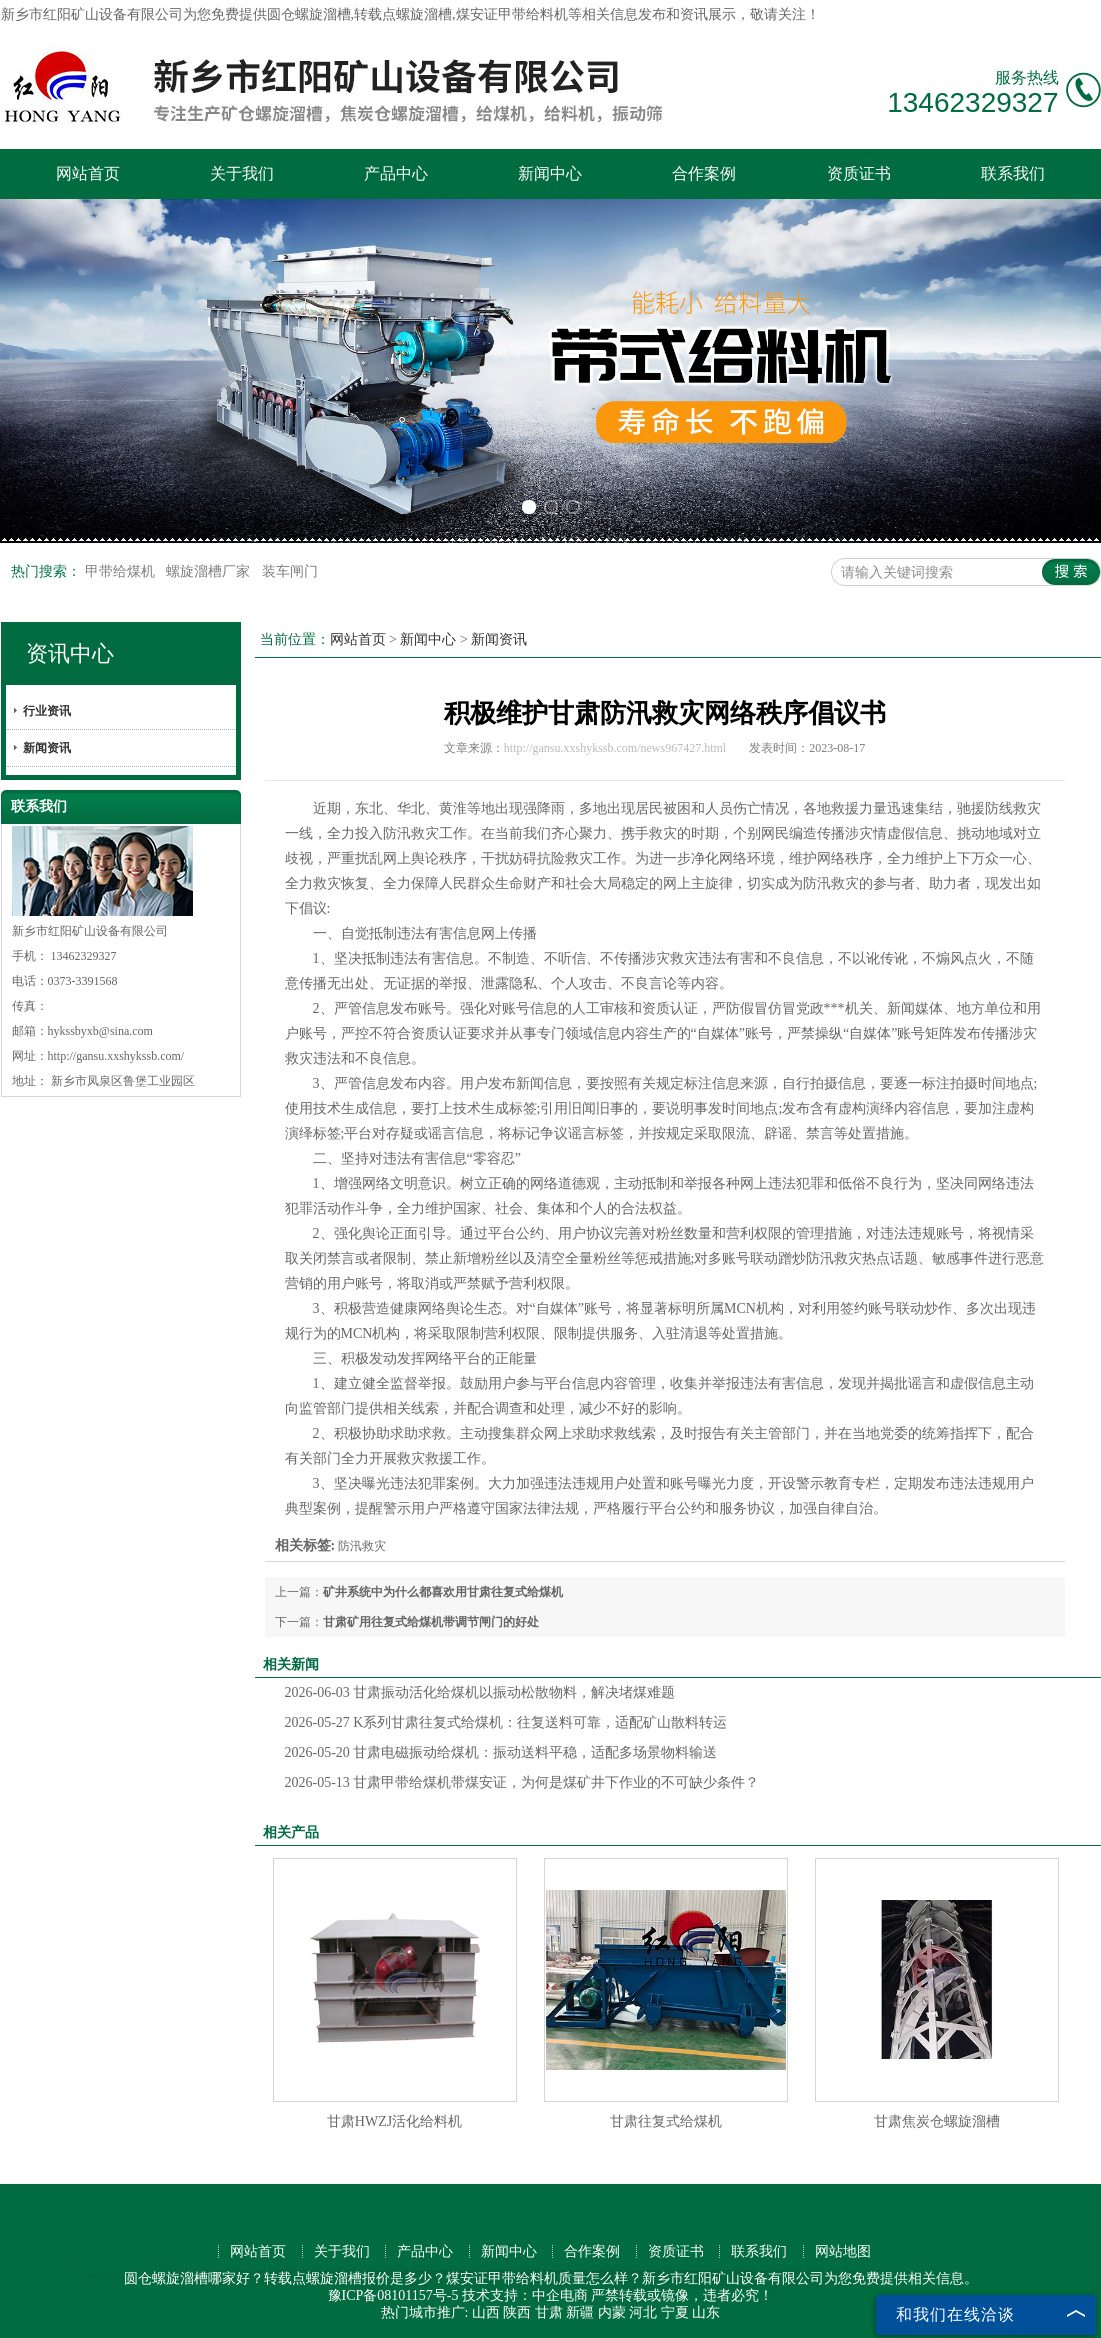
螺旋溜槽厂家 (210, 571)
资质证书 (859, 173)
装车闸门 (290, 571)
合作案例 (704, 173)
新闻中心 (550, 173)
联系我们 (1013, 173)
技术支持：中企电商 (525, 2295)
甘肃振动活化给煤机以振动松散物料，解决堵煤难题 (480, 1692)
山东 (706, 2312)
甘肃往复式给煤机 (666, 2121)
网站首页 (88, 173)
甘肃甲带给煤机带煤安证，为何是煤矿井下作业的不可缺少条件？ (522, 1782)
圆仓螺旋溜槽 (309, 14)
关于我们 (242, 173)
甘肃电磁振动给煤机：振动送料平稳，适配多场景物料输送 (501, 1752)
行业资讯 (47, 711)
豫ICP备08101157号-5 (393, 2295)
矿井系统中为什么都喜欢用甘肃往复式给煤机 (443, 1592)
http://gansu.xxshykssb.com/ (116, 1056)
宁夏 (675, 2312)
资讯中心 (70, 653)
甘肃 (549, 2312)
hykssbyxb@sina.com (100, 1031)
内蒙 (612, 2312)
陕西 (517, 2312)
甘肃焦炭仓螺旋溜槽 (937, 2121)
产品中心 (396, 173)
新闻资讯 (47, 748)
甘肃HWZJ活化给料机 (394, 2121)
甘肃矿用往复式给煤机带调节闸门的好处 (431, 1622)
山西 (486, 2312)
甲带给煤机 (122, 571)
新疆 (580, 2312)
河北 (643, 2312)
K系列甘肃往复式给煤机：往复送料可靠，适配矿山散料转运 (506, 1722)
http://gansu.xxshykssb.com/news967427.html (615, 748)
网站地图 (843, 2251)
